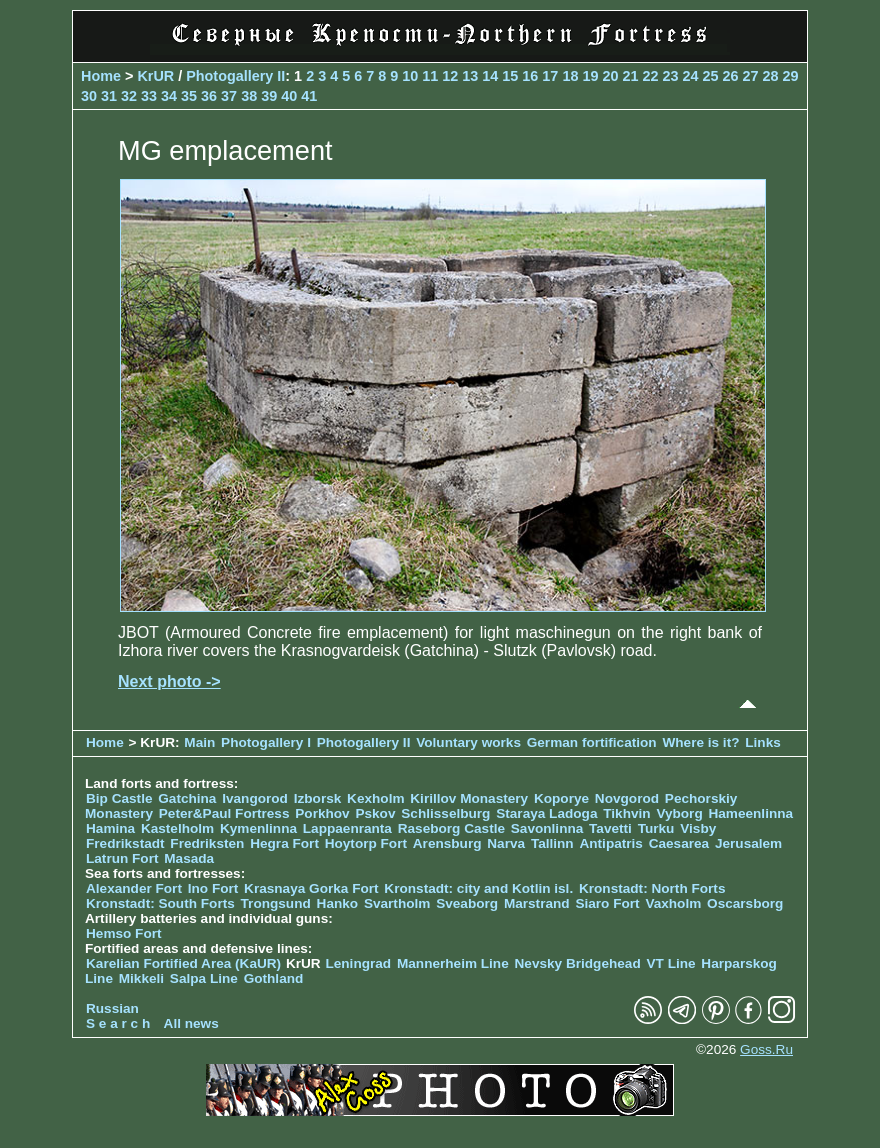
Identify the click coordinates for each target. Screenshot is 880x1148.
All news (191, 1023)
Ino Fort (213, 888)
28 (771, 76)
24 (690, 76)
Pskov (375, 813)
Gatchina (187, 798)
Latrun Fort (122, 858)
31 (109, 96)
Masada (189, 858)
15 (510, 76)
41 (309, 96)
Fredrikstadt (125, 843)
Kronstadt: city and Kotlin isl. (478, 888)
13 (470, 76)
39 (269, 96)
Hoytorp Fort (366, 843)
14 (490, 76)
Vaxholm (673, 903)
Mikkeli (141, 978)
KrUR (155, 76)
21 (630, 76)
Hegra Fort (284, 843)
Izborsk (318, 798)
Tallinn (552, 843)
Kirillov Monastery (469, 798)
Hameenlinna (750, 813)
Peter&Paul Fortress (224, 813)
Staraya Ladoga (546, 813)
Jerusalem (748, 843)
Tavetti (610, 828)
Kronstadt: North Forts (652, 888)
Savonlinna (547, 828)
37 (229, 96)
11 (430, 76)
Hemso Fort (124, 933)
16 (530, 76)
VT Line (670, 963)
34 (169, 96)
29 (791, 76)
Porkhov (322, 813)
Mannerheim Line (453, 963)
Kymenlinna (258, 828)
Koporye (561, 798)
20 (610, 76)
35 (189, 96)
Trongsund (276, 903)
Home (101, 76)
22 (650, 76)
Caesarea (679, 843)
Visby (698, 828)
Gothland (274, 978)
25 (710, 76)
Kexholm (375, 798)
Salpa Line (204, 978)
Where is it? (700, 742)
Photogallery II (235, 76)
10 (410, 76)
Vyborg (679, 813)
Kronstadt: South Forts (160, 903)
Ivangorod (255, 798)
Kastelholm (177, 828)
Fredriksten (207, 843)
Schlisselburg (445, 813)
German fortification (592, 742)
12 (450, 76)
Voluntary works (470, 742)
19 (590, 76)
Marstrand (537, 903)
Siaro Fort (607, 903)
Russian (112, 1008)
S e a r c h (118, 1023)
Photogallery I (266, 742)
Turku (656, 828)
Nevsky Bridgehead (578, 963)
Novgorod (627, 798)
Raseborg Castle (451, 828)
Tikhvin (626, 813)
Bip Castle (119, 798)
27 (751, 76)
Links (763, 742)
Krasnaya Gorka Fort (311, 888)
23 (670, 76)
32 (129, 96)
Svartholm (397, 903)
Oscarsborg (745, 903)
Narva (506, 843)
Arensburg (447, 843)
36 (209, 96)
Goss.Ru (766, 1049)
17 (550, 76)
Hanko (338, 903)
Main (199, 742)
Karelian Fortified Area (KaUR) (183, 963)
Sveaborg (467, 903)
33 (149, 96)
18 (570, 76)
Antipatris (610, 843)
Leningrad (358, 963)
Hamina (110, 828)
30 (89, 96)
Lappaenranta (347, 828)
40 (289, 96)
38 (249, 96)
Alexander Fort (134, 888)
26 (731, 76)
